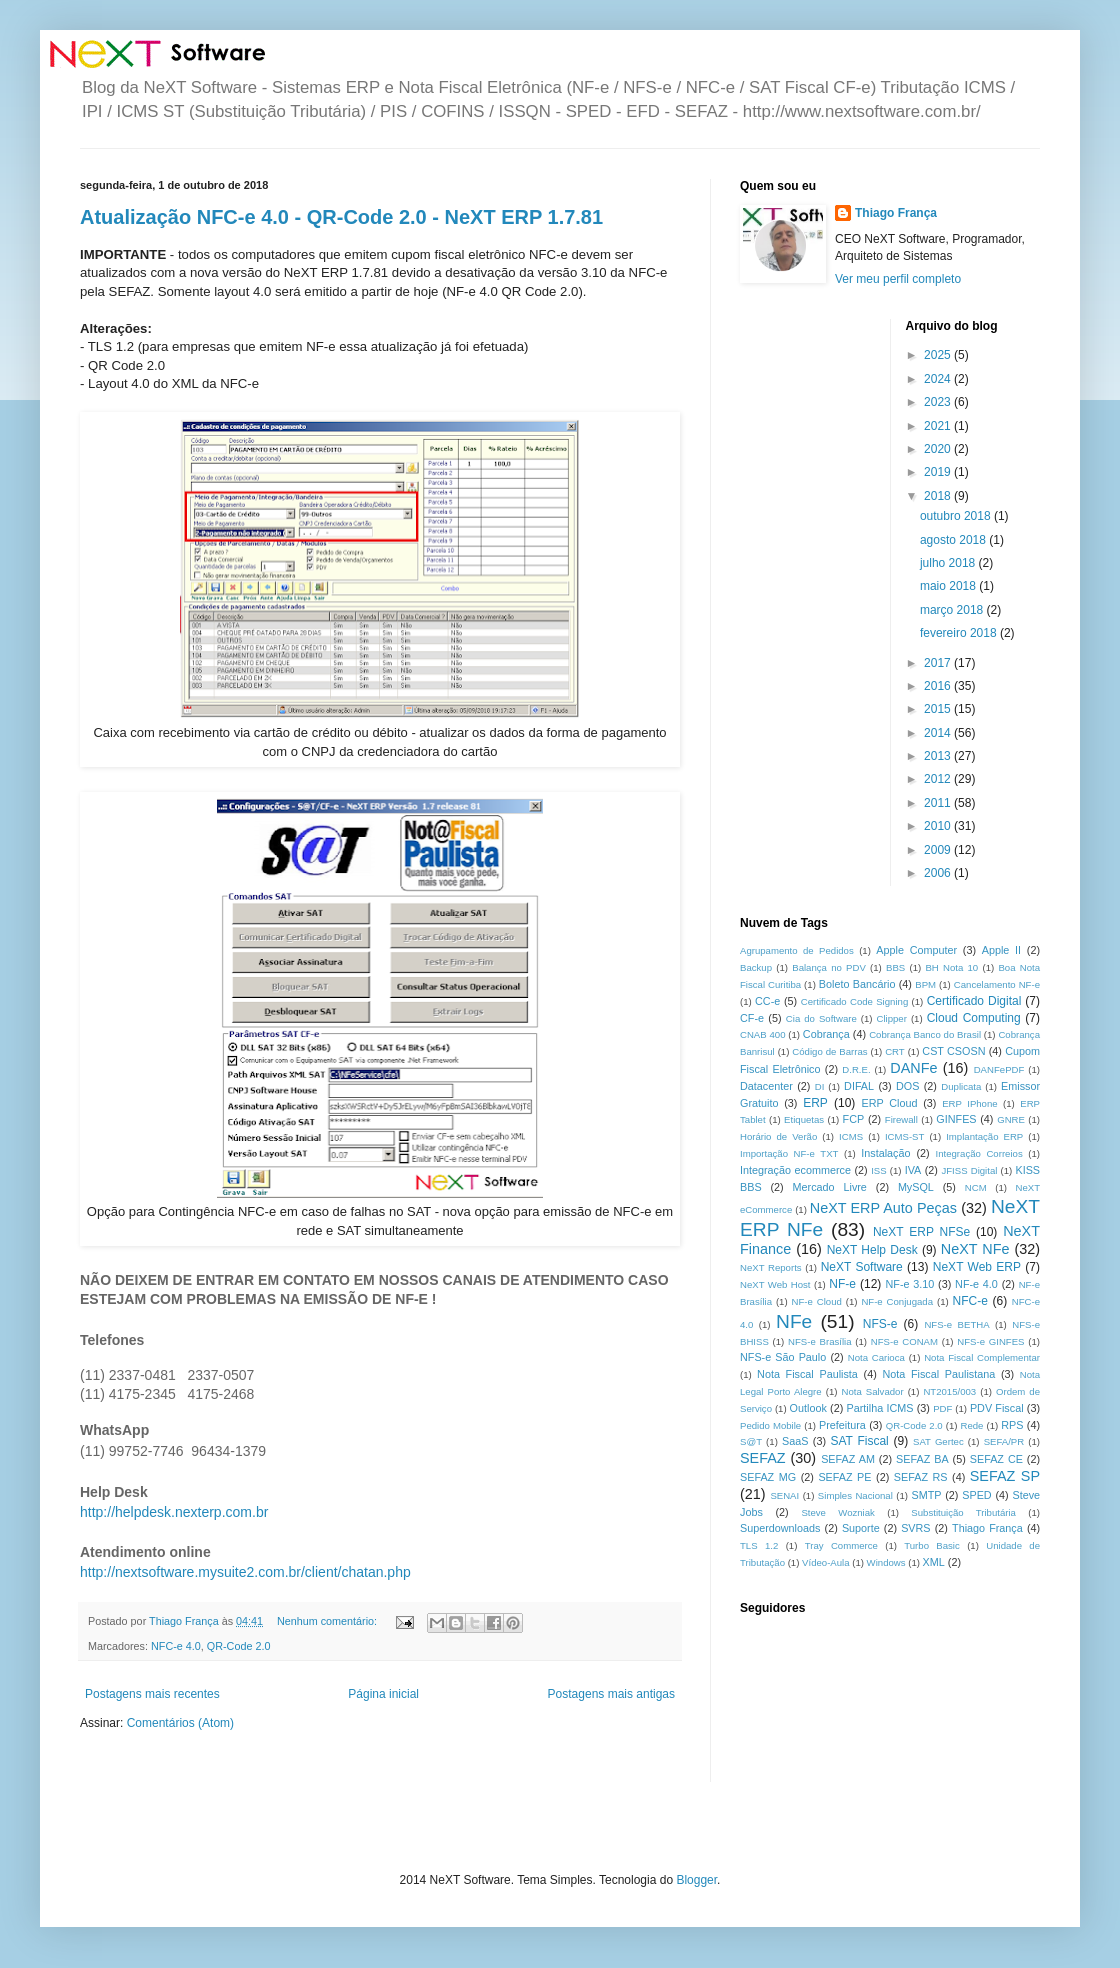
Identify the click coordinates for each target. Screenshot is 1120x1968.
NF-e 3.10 (909, 1284)
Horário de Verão (778, 1136)
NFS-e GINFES (990, 1341)
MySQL (916, 1187)
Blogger (696, 1880)
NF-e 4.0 (976, 1284)
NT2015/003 (949, 1391)
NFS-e (880, 1324)
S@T (751, 1441)
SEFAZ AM (848, 1459)
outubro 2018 (957, 516)
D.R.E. (856, 1069)
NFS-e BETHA (956, 1324)
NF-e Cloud (817, 1301)
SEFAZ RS (921, 1477)
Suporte (861, 1528)
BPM (925, 984)
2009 (939, 850)
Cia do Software (821, 1018)
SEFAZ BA (922, 1459)
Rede (972, 1425)
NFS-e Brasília (819, 1341)
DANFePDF (999, 1069)
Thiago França (896, 213)
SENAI (784, 1495)
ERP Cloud (889, 1103)
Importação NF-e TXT (789, 1153)
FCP (854, 1119)
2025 (939, 355)
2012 (939, 779)
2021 (939, 426)
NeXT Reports (771, 1267)
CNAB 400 (762, 1034)
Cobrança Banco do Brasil (925, 1034)
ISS (878, 1170)
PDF (942, 1408)
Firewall (901, 1119)
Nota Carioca (876, 1357)
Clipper (892, 1018)
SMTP (926, 1495)
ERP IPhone (969, 1103)
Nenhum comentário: (328, 1621)
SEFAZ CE (996, 1459)
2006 (939, 873)
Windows (886, 1562)
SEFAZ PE (844, 1477)
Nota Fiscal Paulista (807, 1374)
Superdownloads (780, 1528)
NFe (794, 1321)
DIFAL (859, 1086)
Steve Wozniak (838, 1512)
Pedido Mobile (770, 1425)
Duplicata (961, 1086)
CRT (895, 1051)
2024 (939, 379)
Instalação (885, 1153)
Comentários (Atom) (180, 1723)
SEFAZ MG (768, 1477)
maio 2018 (949, 586)
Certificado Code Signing (854, 1001)
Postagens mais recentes (152, 1694)
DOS (907, 1086)
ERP (815, 1103)
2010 (939, 826)
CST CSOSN (953, 1051)
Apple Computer (916, 950)
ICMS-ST (904, 1136)
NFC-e (970, 1301)
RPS (1012, 1425)
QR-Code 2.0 (239, 1646)
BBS (895, 967)
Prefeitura (842, 1425)
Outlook (808, 1408)
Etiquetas (804, 1119)
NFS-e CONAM (904, 1341)
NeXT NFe (975, 1249)
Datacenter (766, 1086)
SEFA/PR (1004, 1441)
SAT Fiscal (859, 1441)
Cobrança (826, 1034)
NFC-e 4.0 (176, 1646)
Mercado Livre (830, 1187)
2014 (939, 733)
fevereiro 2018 (960, 633)
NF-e (842, 1284)
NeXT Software (862, 1267)
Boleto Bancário (857, 984)
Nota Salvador (872, 1391)
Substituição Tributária (963, 1512)
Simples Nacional (855, 1495)
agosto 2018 (954, 540)
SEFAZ (763, 1458)
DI (820, 1086)
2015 (939, 709)
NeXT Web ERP (977, 1267)
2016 (939, 686)
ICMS (851, 1136)
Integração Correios (979, 1153)
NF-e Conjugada (897, 1301)
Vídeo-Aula (825, 1562)
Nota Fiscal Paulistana (938, 1374)
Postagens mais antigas (611, 1694)
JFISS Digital (969, 1170)
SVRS (915, 1528)
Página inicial (383, 1694)
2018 (939, 496)
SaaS (795, 1441)
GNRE (1011, 1119)
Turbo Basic (932, 1545)
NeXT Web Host (775, 1284)
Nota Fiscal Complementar (982, 1357)
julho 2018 (949, 563)
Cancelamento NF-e (997, 984)
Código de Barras (829, 1051)
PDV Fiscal (997, 1408)
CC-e (767, 1001)
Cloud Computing (974, 1018)
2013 (939, 756)
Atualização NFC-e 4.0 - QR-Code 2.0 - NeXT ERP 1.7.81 (341, 217)
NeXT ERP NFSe (921, 1232)
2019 (939, 472)
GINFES (956, 1119)
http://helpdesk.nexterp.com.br (174, 1512)
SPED (976, 1495)
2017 (939, 663)
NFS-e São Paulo (783, 1357)
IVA (913, 1170)
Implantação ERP (984, 1136)
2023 (939, 402)
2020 (939, 449)
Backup (756, 967)
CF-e (752, 1018)
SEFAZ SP (1005, 1476)
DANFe (913, 1068)
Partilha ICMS (880, 1408)
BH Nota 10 (951, 967)
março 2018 (953, 610)
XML (934, 1562)
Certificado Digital (974, 1001)
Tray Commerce (841, 1545)
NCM (976, 1187)
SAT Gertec (938, 1441)
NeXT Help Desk (872, 1250)
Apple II (1001, 950)
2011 (939, 803)
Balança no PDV (829, 967)
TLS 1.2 (759, 1545)
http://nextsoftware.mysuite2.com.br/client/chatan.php (245, 1572)
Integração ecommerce (795, 1170)
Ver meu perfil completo (898, 279)
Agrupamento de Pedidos (797, 950)
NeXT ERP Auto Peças (883, 1208)
